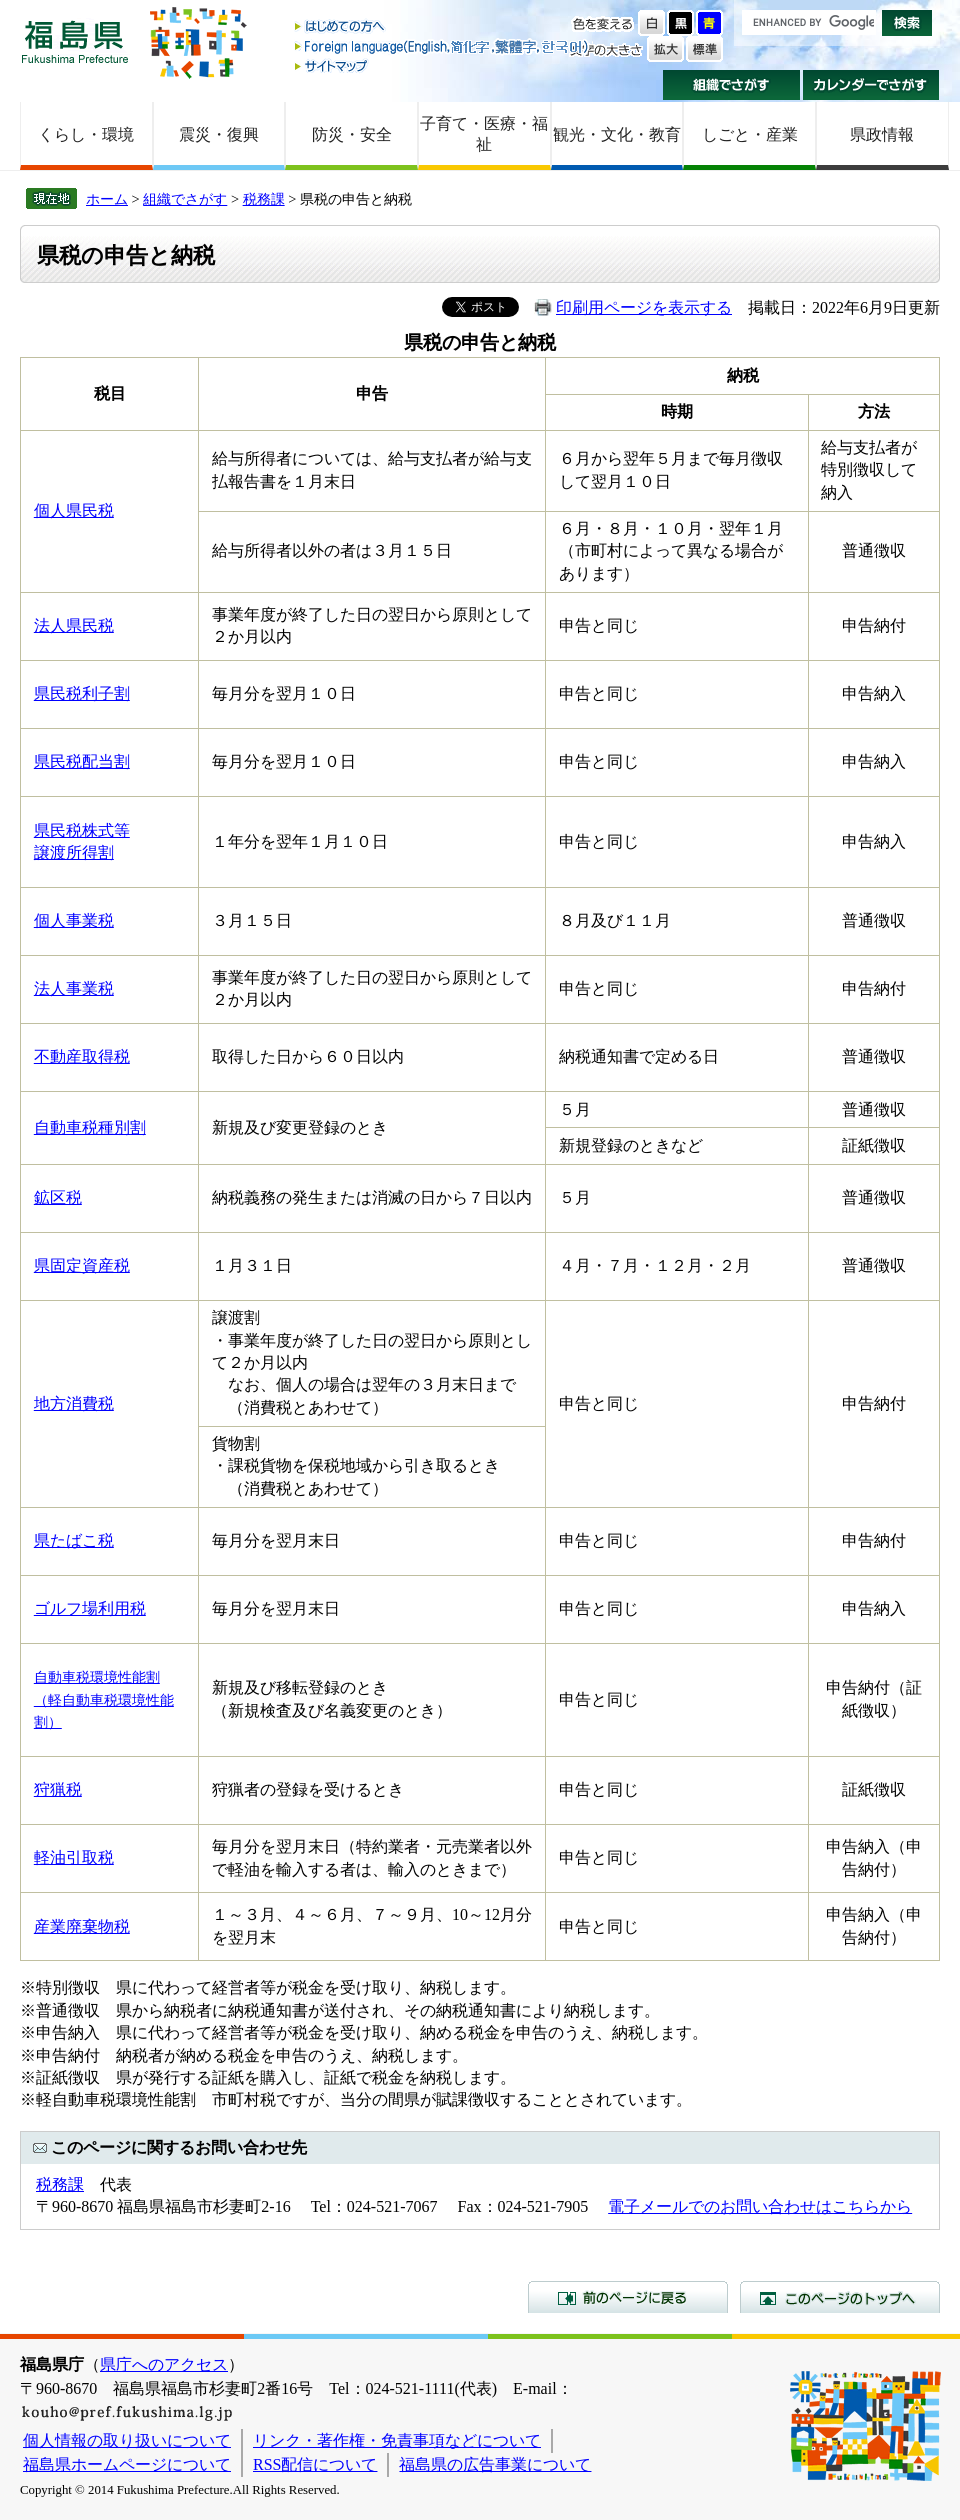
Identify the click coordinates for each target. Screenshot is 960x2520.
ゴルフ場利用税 (90, 1608)
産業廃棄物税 (82, 1926)
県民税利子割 (82, 693)
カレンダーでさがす (871, 85)
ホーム (107, 199)
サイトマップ (443, 65)
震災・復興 (219, 134)
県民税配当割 (82, 761)
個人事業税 (74, 920)
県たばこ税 (74, 1540)
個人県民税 (74, 510)
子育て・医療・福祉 (484, 134)
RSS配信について (315, 2464)
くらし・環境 (86, 134)
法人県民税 (74, 625)
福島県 (75, 41)
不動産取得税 (82, 1056)
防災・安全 (352, 134)
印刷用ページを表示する (644, 307)
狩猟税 (58, 1789)
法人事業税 (74, 988)
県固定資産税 (82, 1265)
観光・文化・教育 (617, 134)
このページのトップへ (840, 2297)
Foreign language (443, 46)
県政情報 (882, 134)
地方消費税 (74, 1403)
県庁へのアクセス (164, 2364)
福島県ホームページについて (127, 2464)
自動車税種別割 (90, 1127)
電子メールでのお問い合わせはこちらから (760, 2206)
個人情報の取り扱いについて (127, 2440)
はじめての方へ (443, 27)
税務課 (264, 199)
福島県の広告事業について (495, 2464)
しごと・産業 (750, 134)
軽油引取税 (74, 1857)
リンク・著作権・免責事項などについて (397, 2440)
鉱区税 (58, 1197)
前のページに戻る (628, 2297)
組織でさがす (731, 85)
